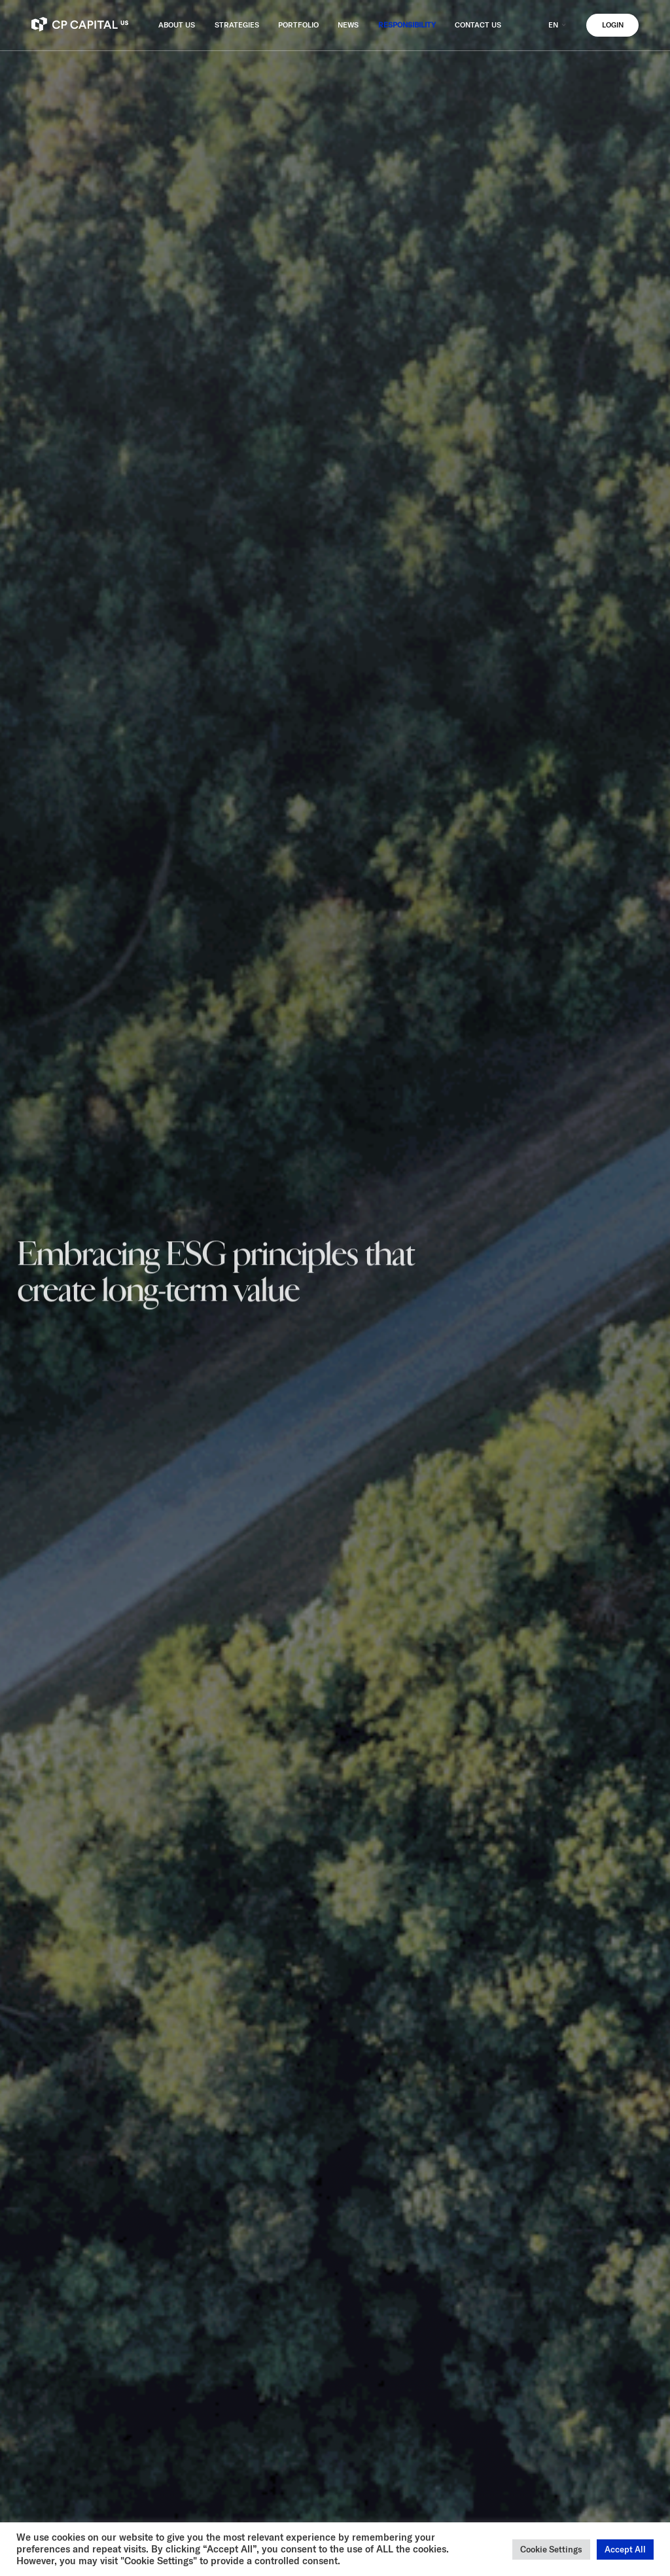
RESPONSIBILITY (407, 24)
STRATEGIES (237, 24)
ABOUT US (176, 24)
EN (557, 24)
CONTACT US (478, 24)
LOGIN (613, 24)
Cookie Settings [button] (551, 2549)
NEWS (348, 24)
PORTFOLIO (298, 24)
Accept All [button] (625, 2549)
